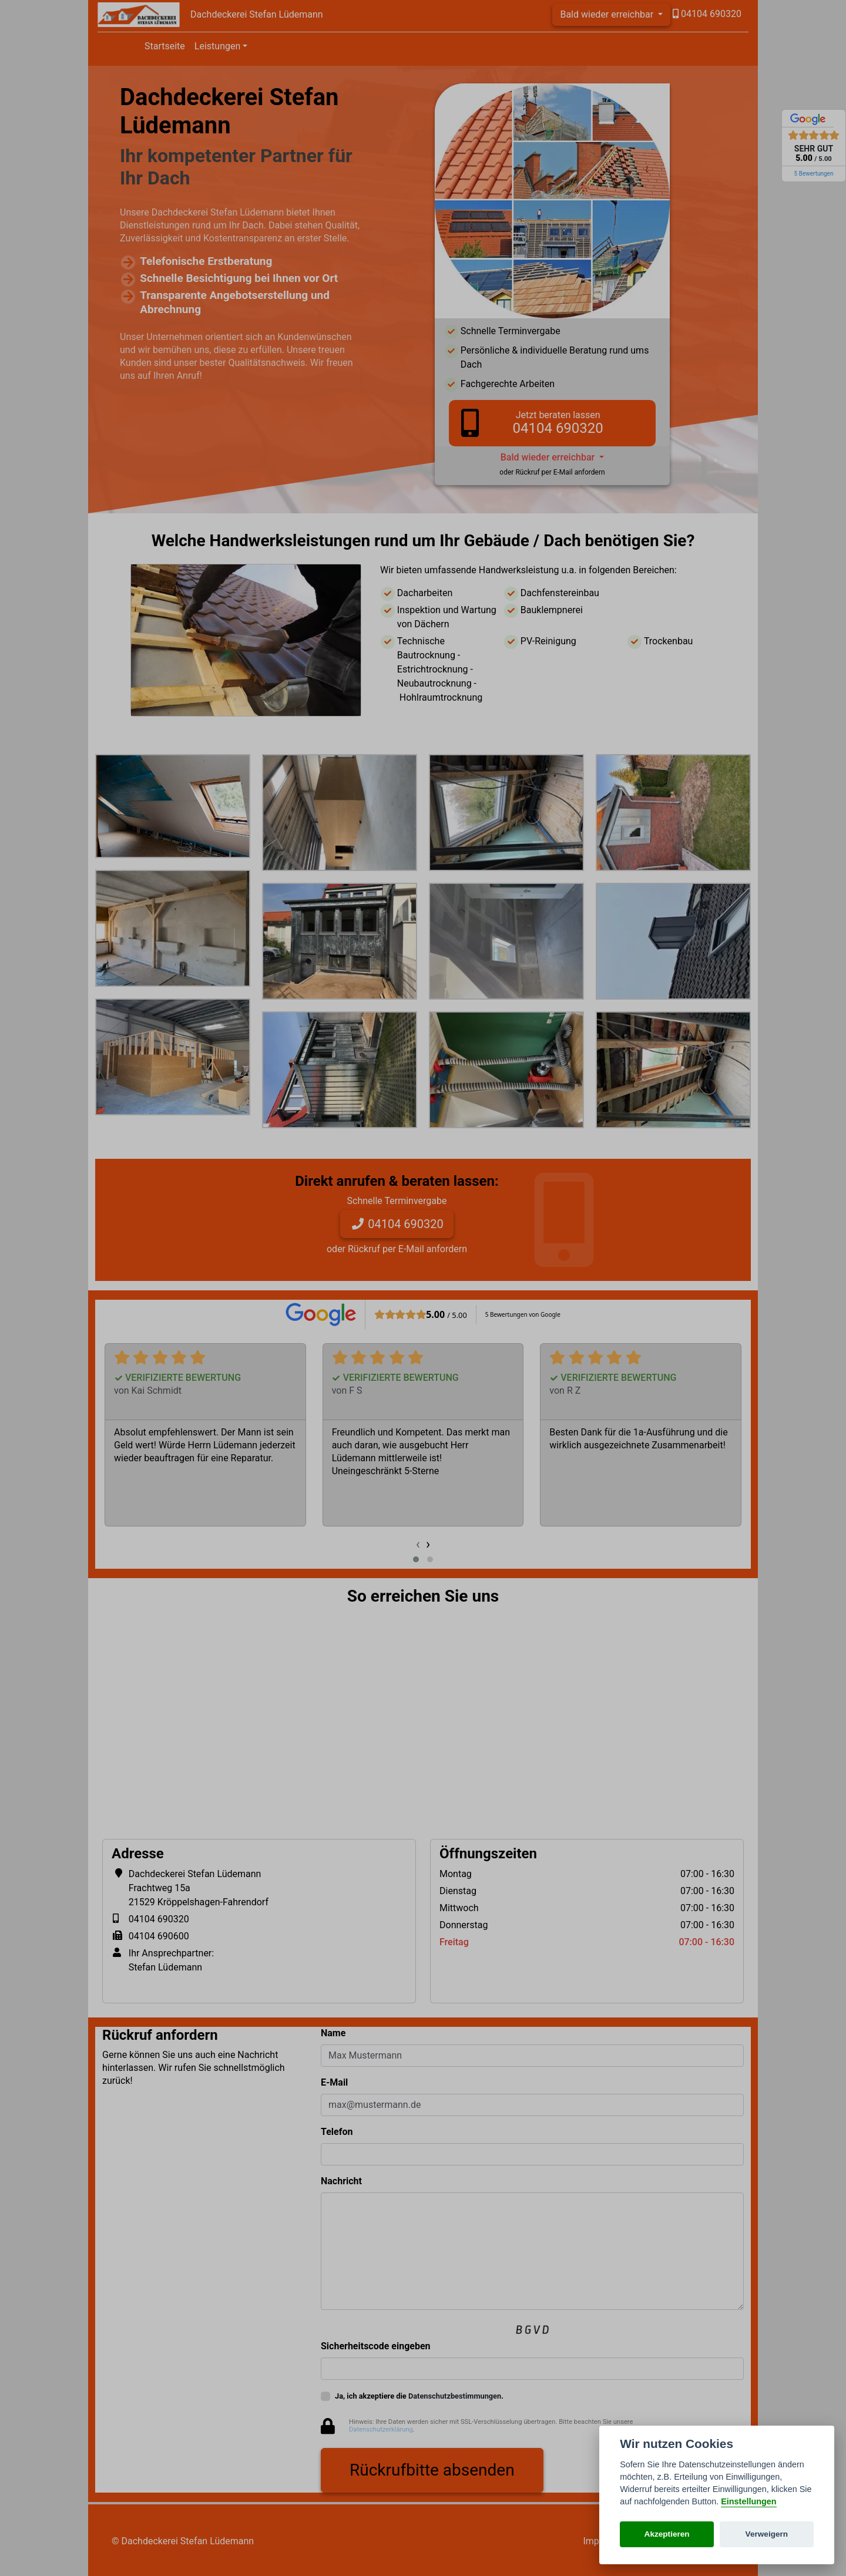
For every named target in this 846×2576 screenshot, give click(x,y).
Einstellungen (748, 2501)
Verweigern (767, 2534)
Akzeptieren (667, 2534)
